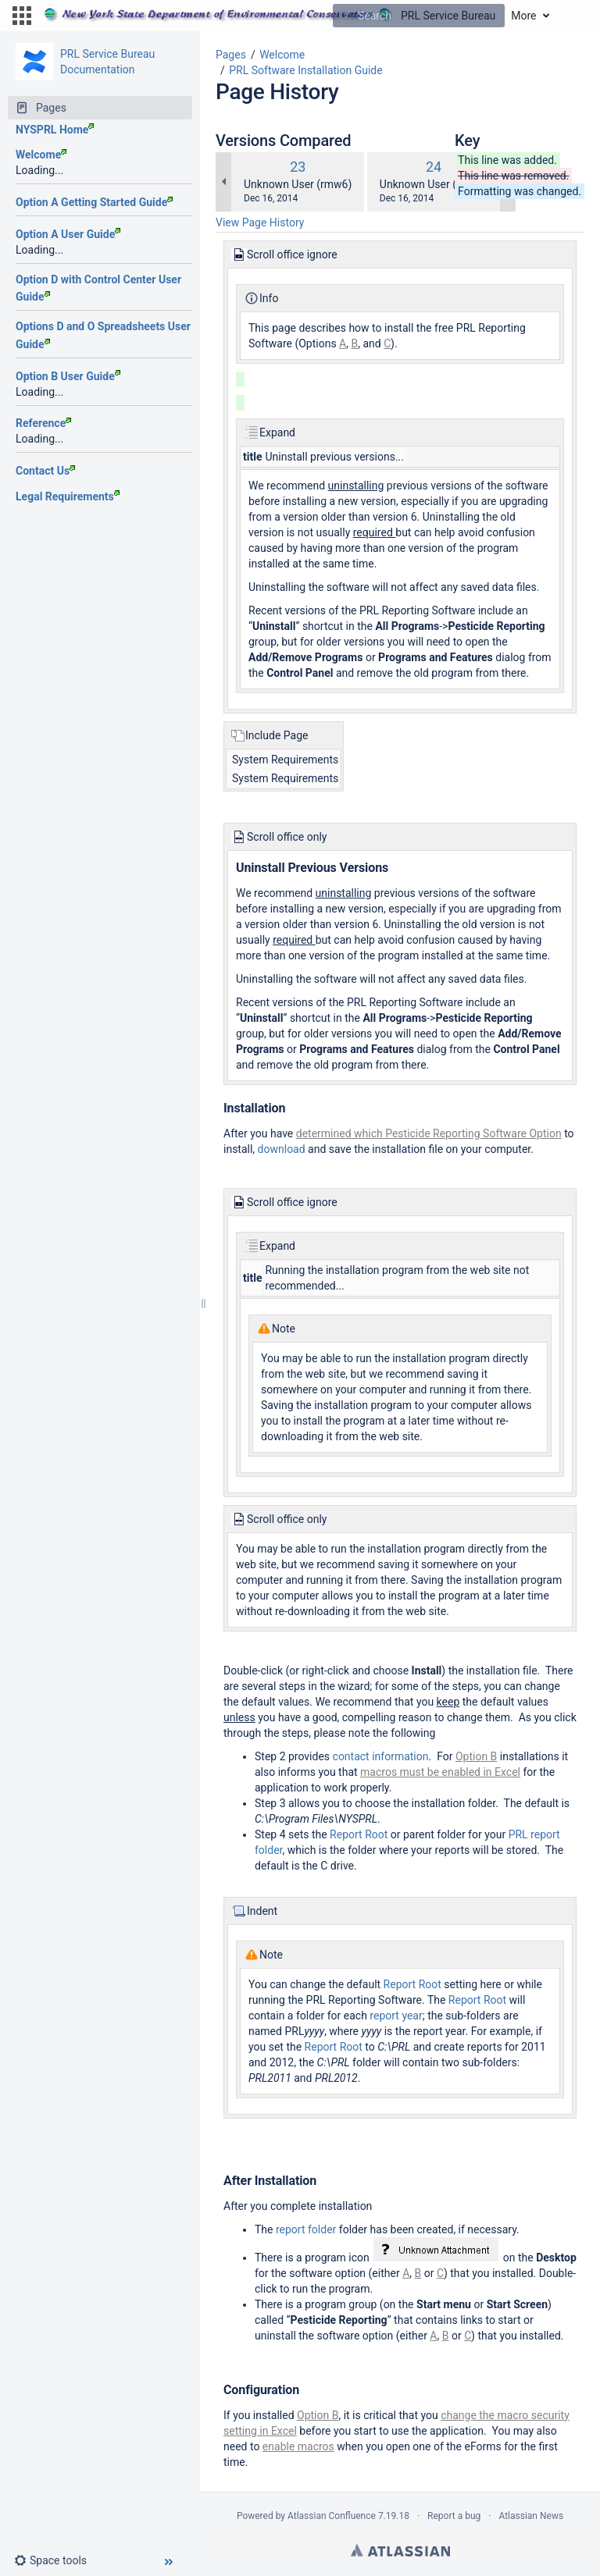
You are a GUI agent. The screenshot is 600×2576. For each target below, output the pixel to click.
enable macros (298, 2446)
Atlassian (400, 2550)
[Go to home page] (269, 15)
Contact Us (45, 470)
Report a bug (453, 2515)
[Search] (344, 15)
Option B (476, 1756)
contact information (381, 1756)
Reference (43, 423)
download (281, 1149)
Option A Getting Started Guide (94, 202)
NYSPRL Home (55, 129)
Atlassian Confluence (332, 2515)
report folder (306, 2229)
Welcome (41, 154)
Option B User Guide (68, 376)
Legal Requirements (68, 496)
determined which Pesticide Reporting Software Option (429, 1133)
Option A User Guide (68, 234)
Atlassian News (530, 2515)
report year (396, 2015)
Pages (231, 54)
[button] (22, 15)
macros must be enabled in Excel (440, 1772)
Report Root (359, 1834)
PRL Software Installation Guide (305, 70)
